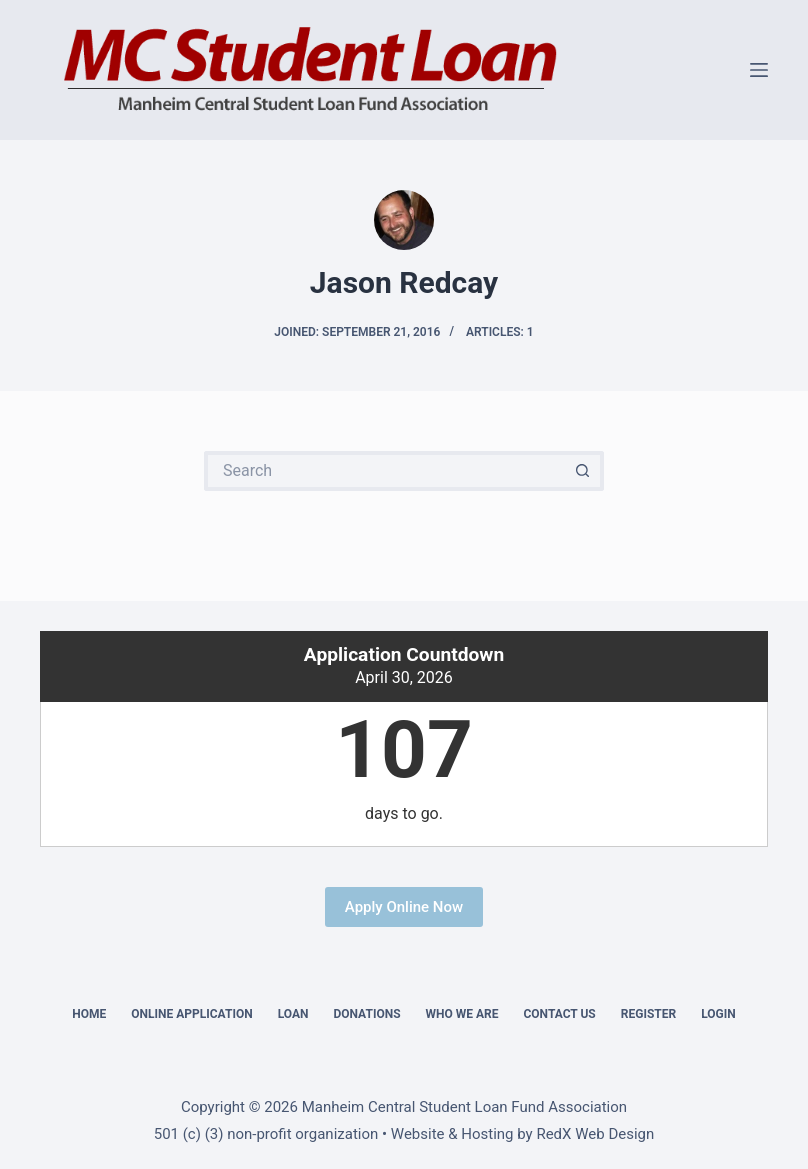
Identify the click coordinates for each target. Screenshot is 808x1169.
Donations (366, 1014)
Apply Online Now (404, 907)
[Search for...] (384, 471)
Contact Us (559, 1014)
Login (718, 1014)
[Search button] (584, 471)
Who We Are (462, 1014)
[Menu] (759, 70)
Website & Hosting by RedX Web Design (522, 1134)
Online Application (191, 1014)
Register (648, 1014)
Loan (293, 1014)
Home (89, 1014)
